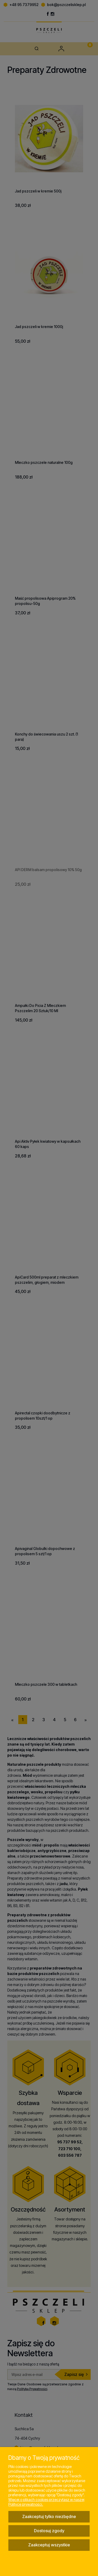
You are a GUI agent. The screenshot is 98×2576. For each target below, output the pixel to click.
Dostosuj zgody (49, 2530)
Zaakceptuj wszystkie (49, 2544)
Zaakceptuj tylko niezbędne (49, 2516)
